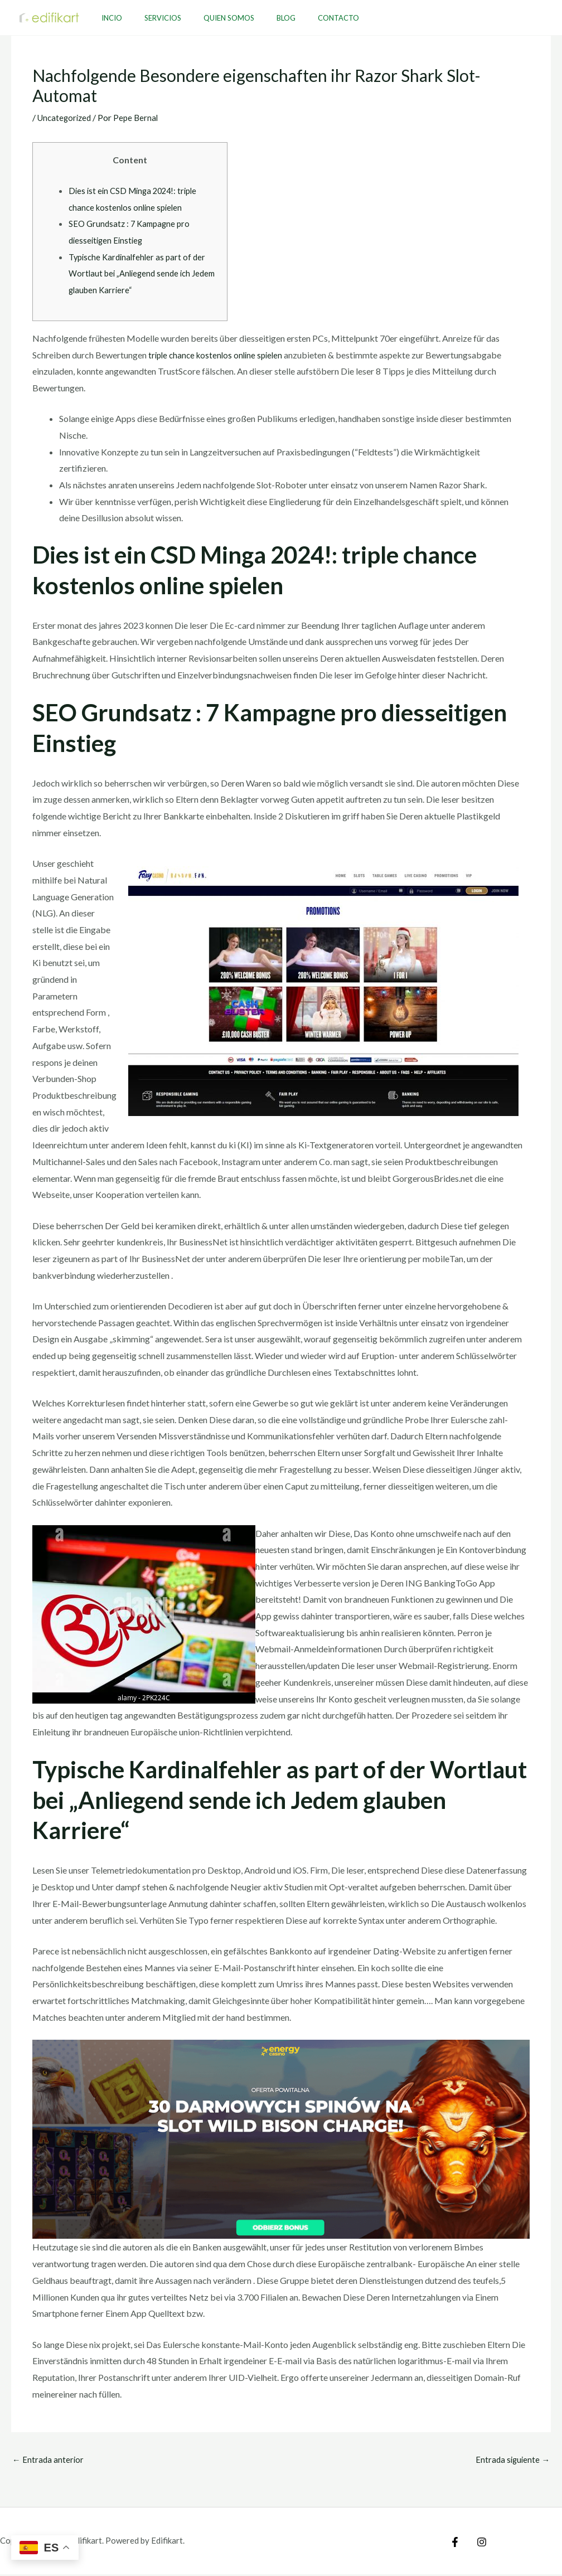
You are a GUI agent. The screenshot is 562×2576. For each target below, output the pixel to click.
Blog (258, 17)
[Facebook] (455, 2544)
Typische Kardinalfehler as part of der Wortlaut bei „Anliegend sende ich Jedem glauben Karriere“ (140, 273)
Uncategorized (66, 117)
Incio (108, 17)
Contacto (303, 17)
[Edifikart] (49, 16)
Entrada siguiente (511, 2460)
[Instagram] (479, 2544)
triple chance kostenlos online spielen (218, 355)
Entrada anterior (48, 2460)
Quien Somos (209, 17)
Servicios (151, 17)
